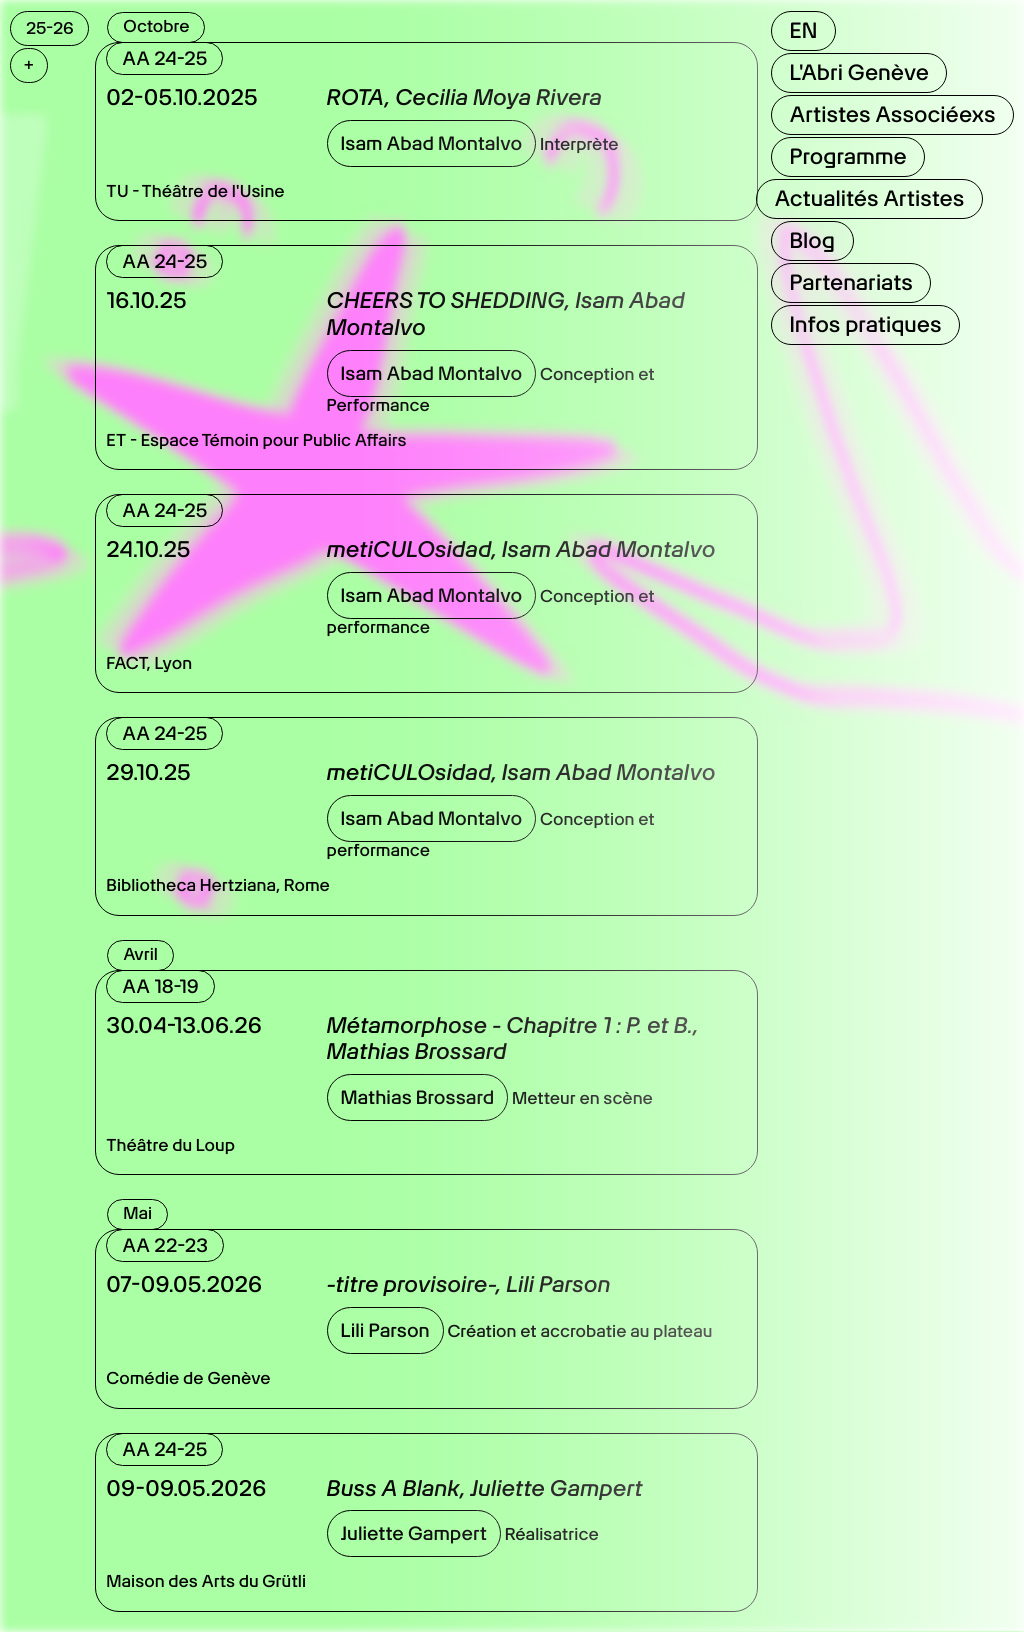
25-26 (50, 28)
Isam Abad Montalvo (432, 143)
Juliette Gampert (414, 1533)
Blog (812, 241)
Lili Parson (385, 1330)
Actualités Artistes (869, 199)
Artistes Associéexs (892, 115)
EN (803, 31)
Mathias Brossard (418, 1097)
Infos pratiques (865, 325)
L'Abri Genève (858, 73)
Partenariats (850, 283)
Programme (847, 157)
